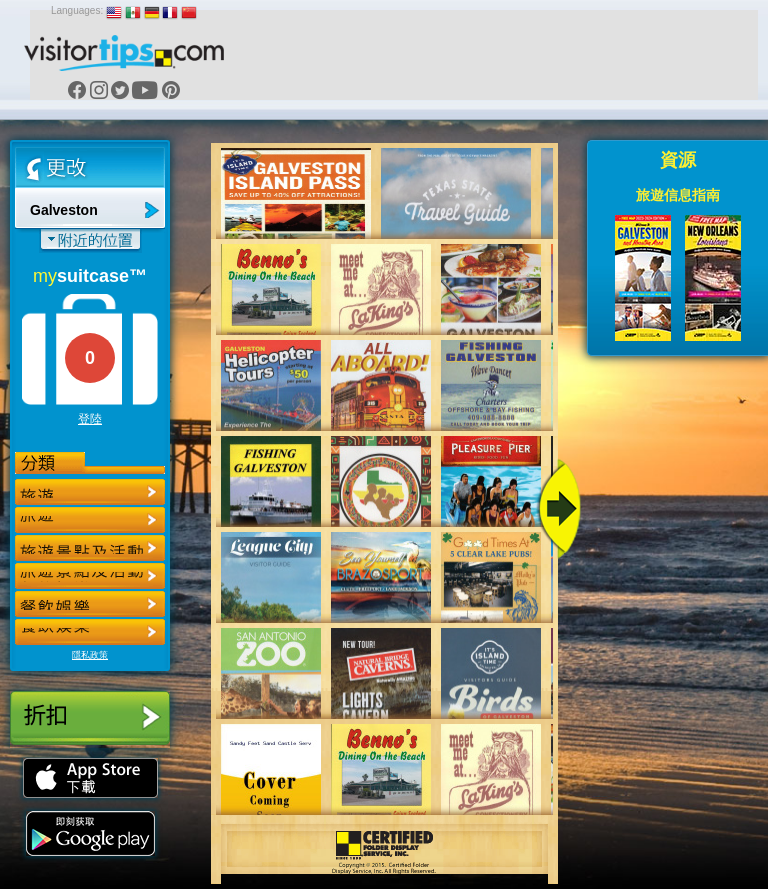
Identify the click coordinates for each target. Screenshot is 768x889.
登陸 (90, 419)
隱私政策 (90, 655)
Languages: (77, 10)
